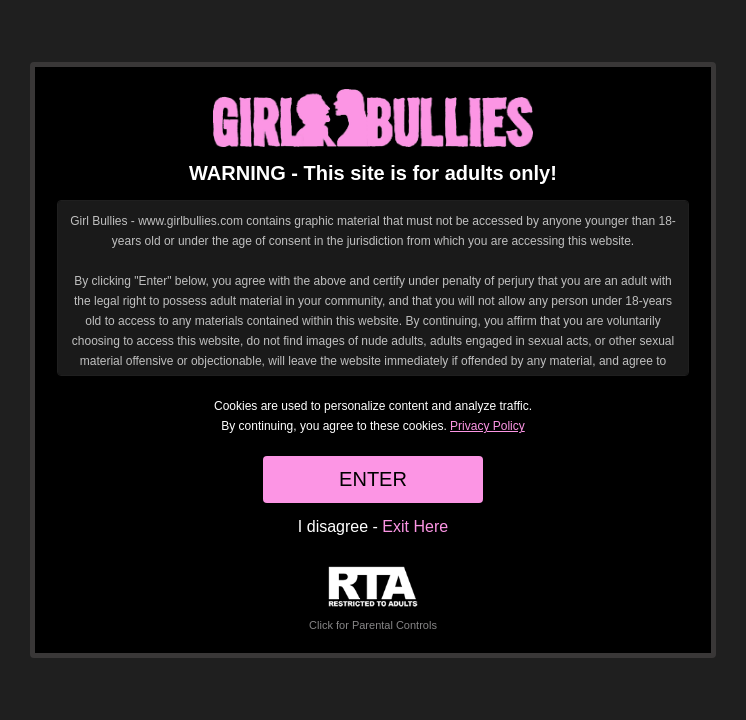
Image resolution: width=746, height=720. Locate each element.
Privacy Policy (487, 426)
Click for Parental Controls (373, 598)
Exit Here (415, 526)
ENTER (373, 479)
